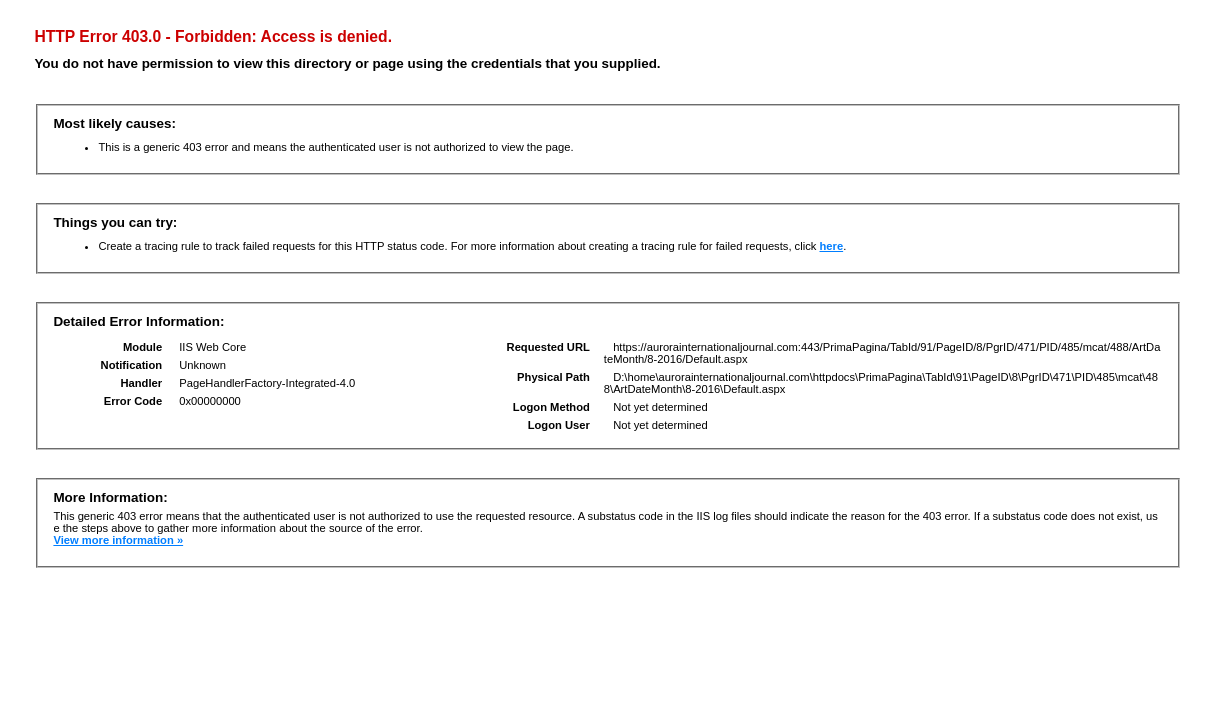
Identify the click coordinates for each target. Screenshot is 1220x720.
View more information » (118, 540)
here (831, 246)
